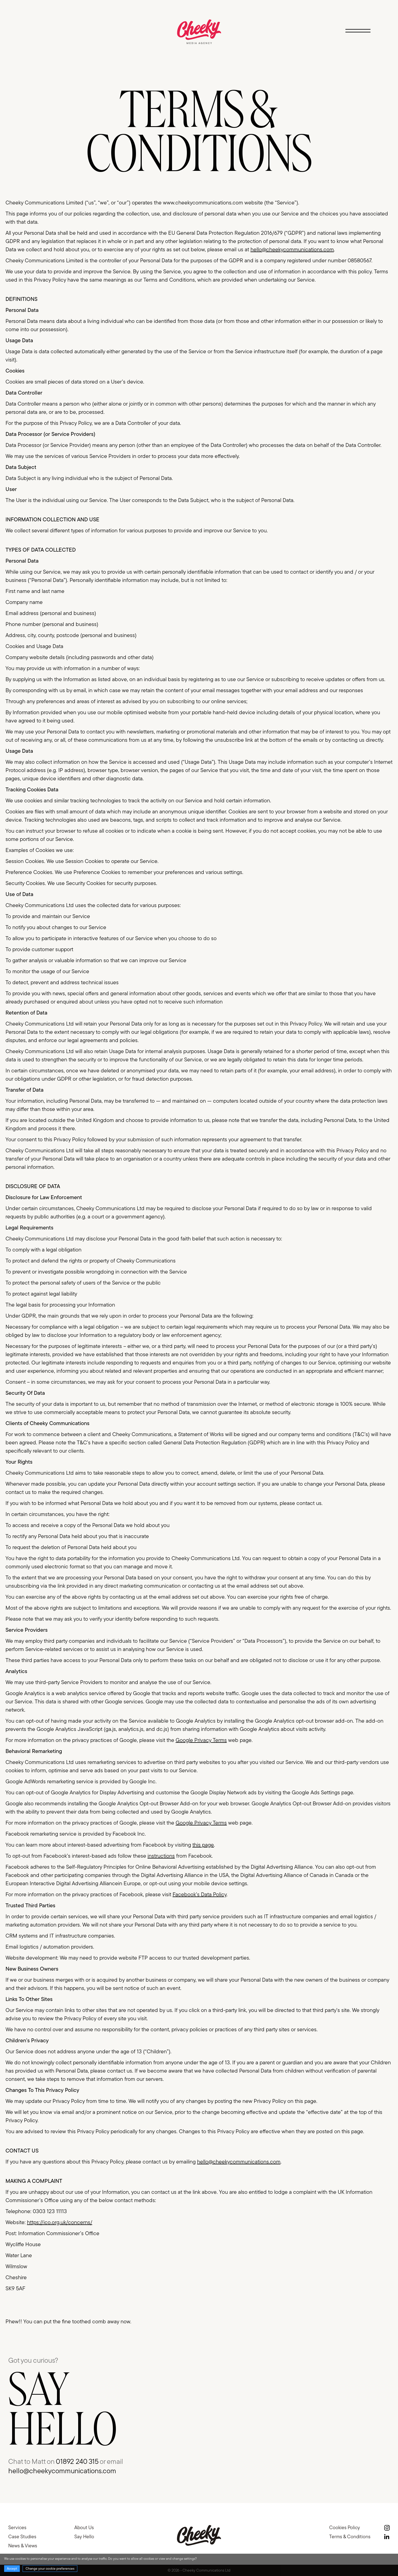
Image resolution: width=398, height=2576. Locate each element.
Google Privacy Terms (201, 1766)
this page (203, 1870)
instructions (161, 1881)
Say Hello (84, 2536)
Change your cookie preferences (50, 2568)
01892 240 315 (77, 2461)
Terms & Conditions (349, 2536)
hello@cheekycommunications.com (292, 275)
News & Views (22, 2545)
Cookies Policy (344, 2527)
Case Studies (22, 2536)
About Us (84, 2527)
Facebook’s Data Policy (200, 1920)
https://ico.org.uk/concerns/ (59, 2248)
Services (17, 2527)
